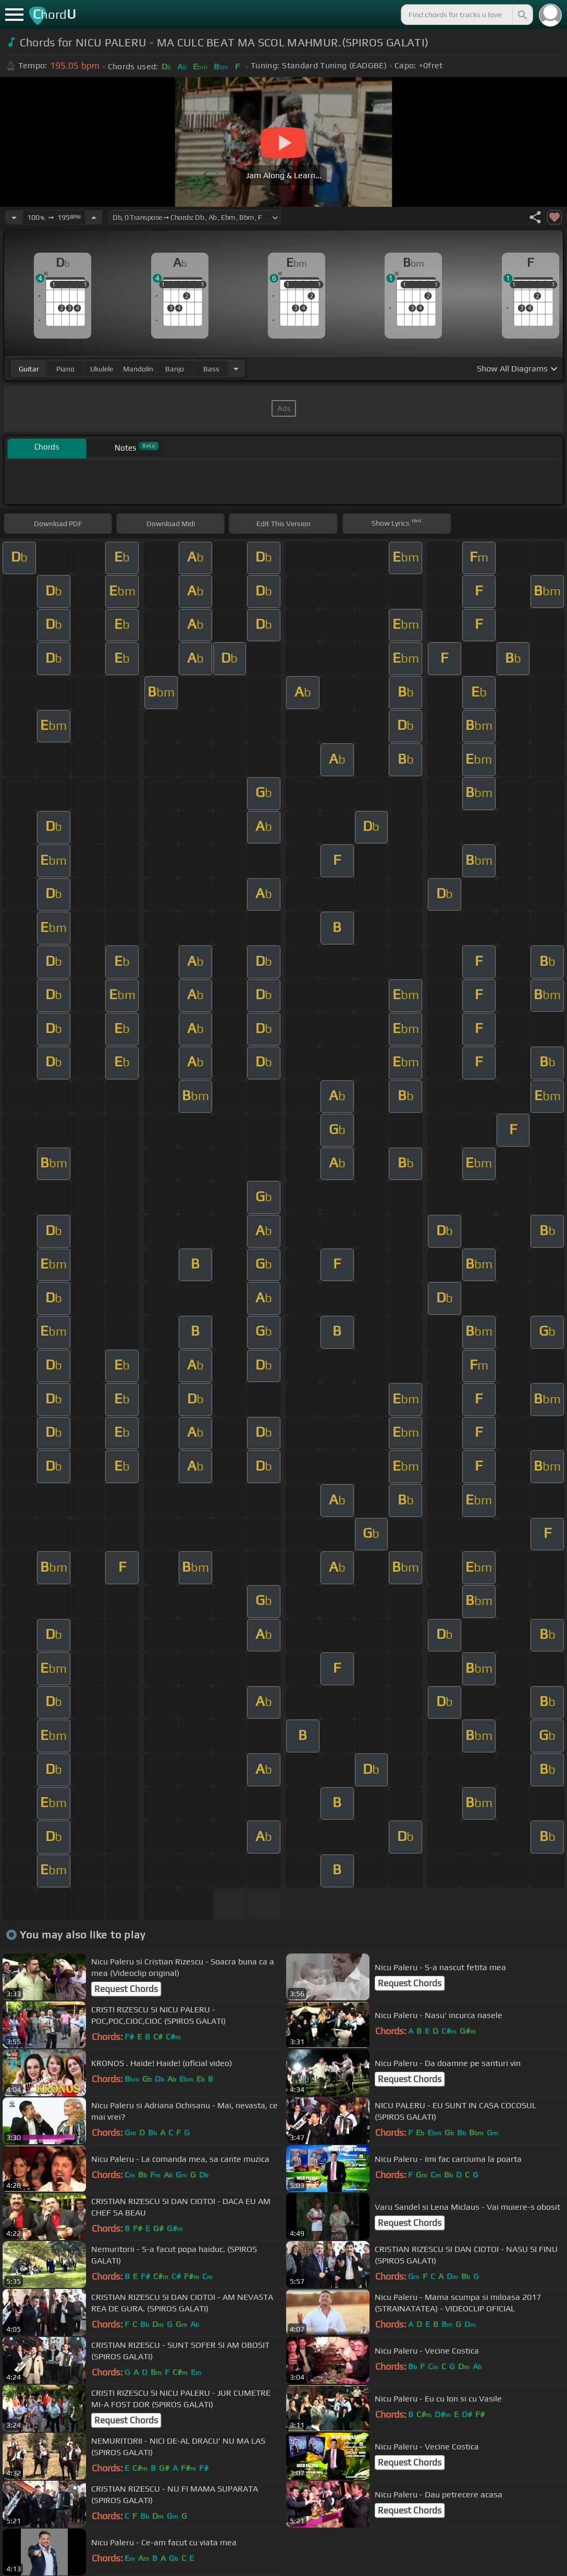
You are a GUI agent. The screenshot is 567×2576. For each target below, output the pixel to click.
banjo (174, 369)
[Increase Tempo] (94, 217)
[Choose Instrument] (236, 368)
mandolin (138, 369)
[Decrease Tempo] (14, 217)
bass (211, 369)
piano (65, 369)
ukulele (101, 369)
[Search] (521, 14)
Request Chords (126, 1989)
